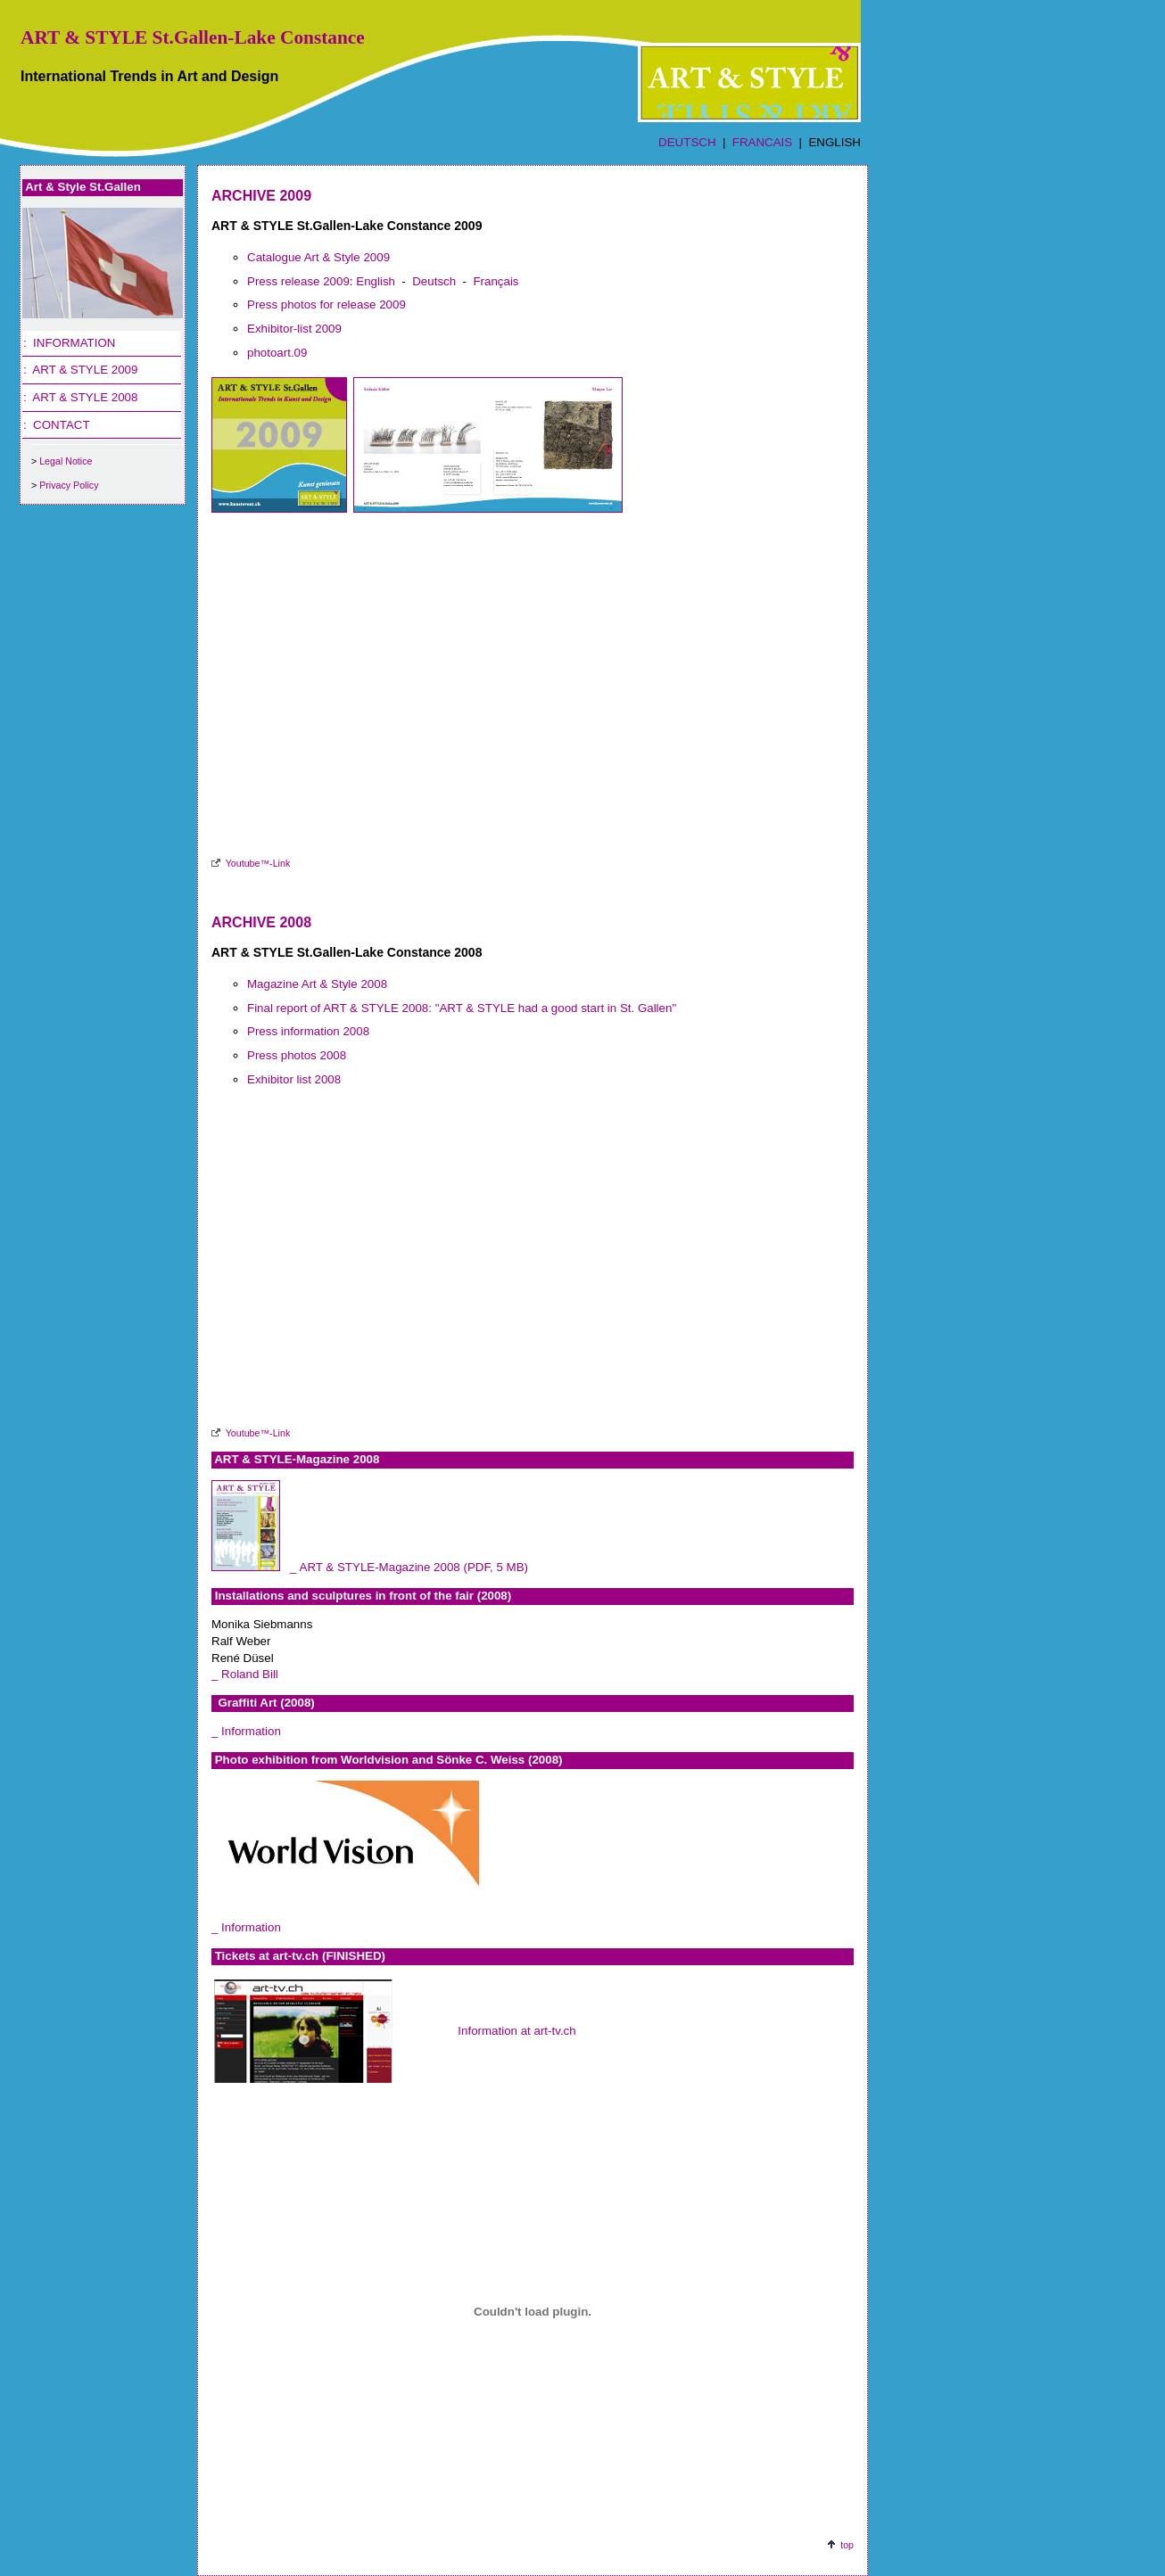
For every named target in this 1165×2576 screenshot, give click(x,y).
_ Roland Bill (244, 1674)
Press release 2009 (298, 281)
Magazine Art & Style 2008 (317, 984)
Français (495, 281)
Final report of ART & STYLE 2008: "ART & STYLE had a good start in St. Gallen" (461, 1008)
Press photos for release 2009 (326, 304)
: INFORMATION (69, 343)
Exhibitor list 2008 (294, 1079)
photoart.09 (277, 352)
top (847, 2544)
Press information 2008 (308, 1031)
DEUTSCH (686, 142)
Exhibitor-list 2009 (294, 328)
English (375, 281)
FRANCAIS (762, 142)
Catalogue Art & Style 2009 (318, 257)
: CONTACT (56, 425)
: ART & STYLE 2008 (80, 397)
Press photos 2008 (296, 1055)
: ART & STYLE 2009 (80, 369)
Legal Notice (65, 461)
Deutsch (434, 281)
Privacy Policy (68, 485)
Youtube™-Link (258, 863)
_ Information (246, 1731)
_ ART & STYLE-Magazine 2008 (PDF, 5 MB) (409, 1567)
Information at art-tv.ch (516, 2030)
